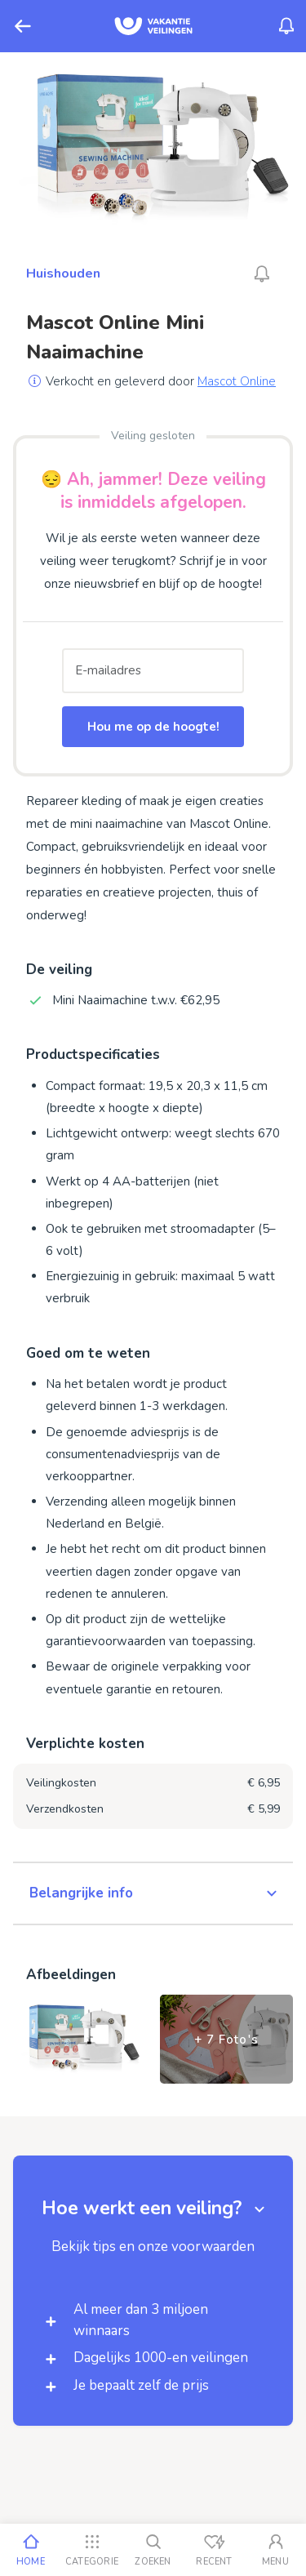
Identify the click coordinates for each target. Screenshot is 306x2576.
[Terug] (23, 26)
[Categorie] (91, 2550)
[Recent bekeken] (214, 2550)
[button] (153, 1893)
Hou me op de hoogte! (153, 727)
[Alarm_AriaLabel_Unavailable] (262, 273)
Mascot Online (236, 381)
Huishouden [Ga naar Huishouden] (63, 274)
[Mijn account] (275, 2550)
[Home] (30, 2550)
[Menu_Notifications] (286, 26)
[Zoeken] (153, 2550)
